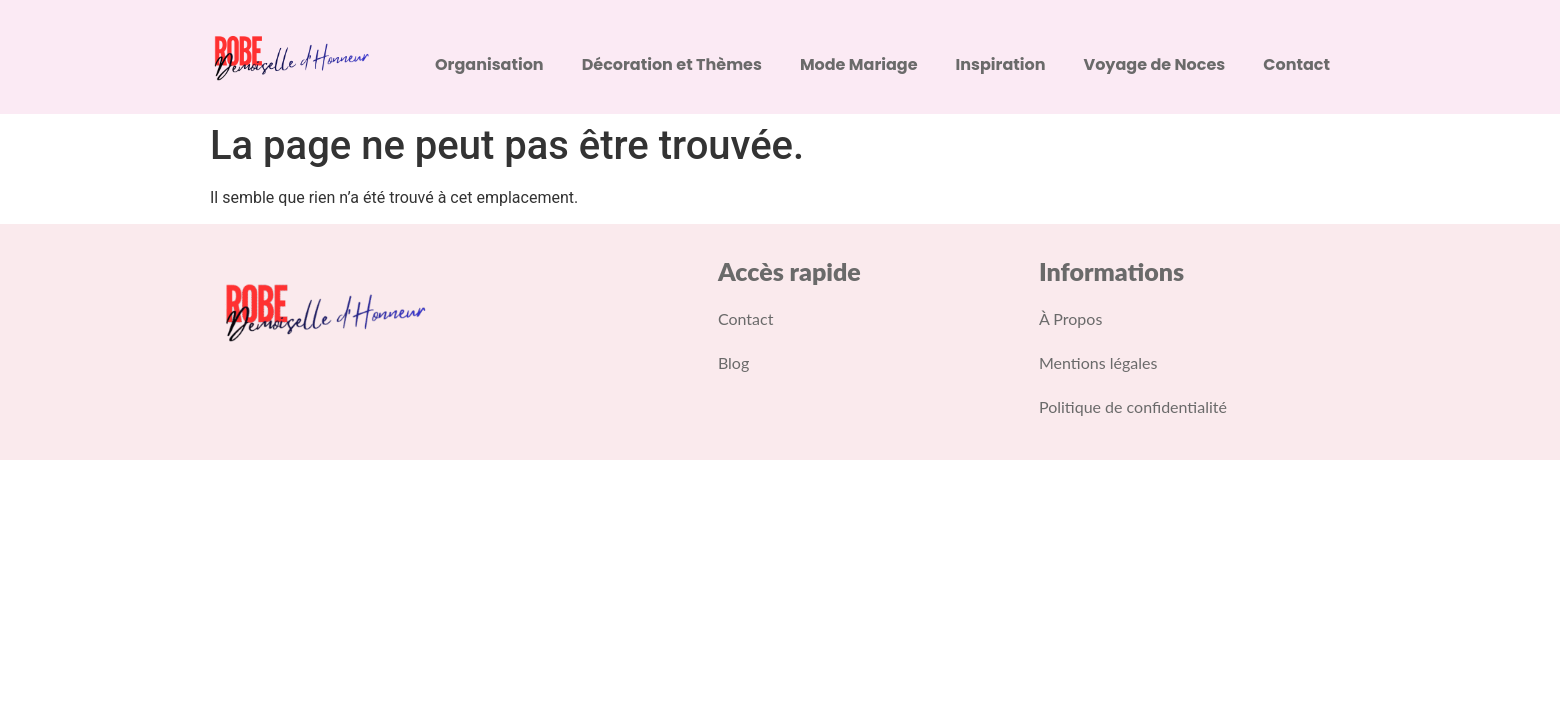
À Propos (1070, 318)
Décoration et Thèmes (672, 64)
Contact (1296, 64)
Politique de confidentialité (1133, 406)
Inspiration (1001, 64)
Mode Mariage (859, 64)
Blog (733, 362)
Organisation (489, 64)
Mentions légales (1098, 362)
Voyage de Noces (1155, 64)
